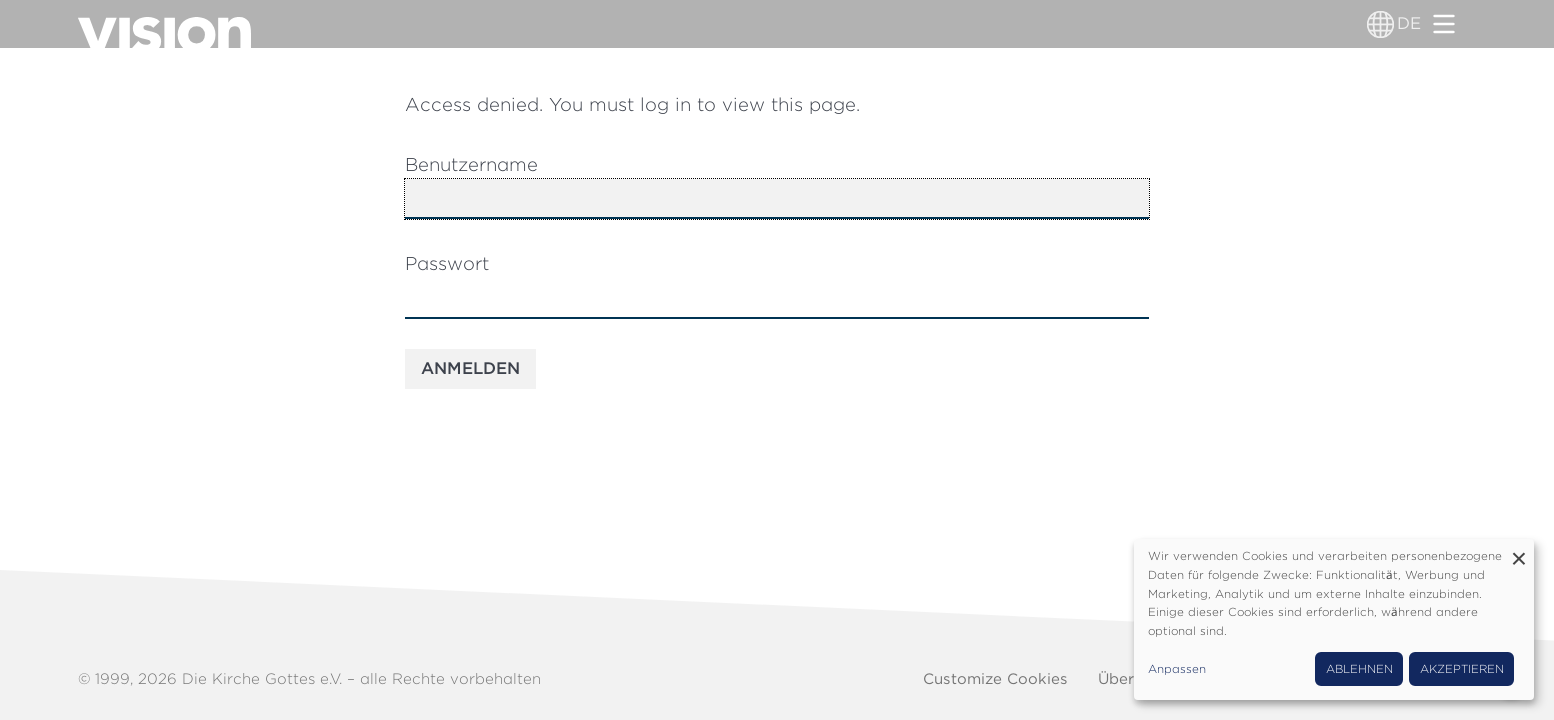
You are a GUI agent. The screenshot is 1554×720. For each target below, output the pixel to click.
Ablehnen (1359, 669)
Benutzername (471, 164)
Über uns (1132, 679)
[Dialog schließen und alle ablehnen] (1519, 551)
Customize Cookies (995, 679)
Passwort (447, 263)
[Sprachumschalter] (1380, 24)
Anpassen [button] (1177, 669)
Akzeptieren (1462, 669)
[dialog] (1334, 619)
